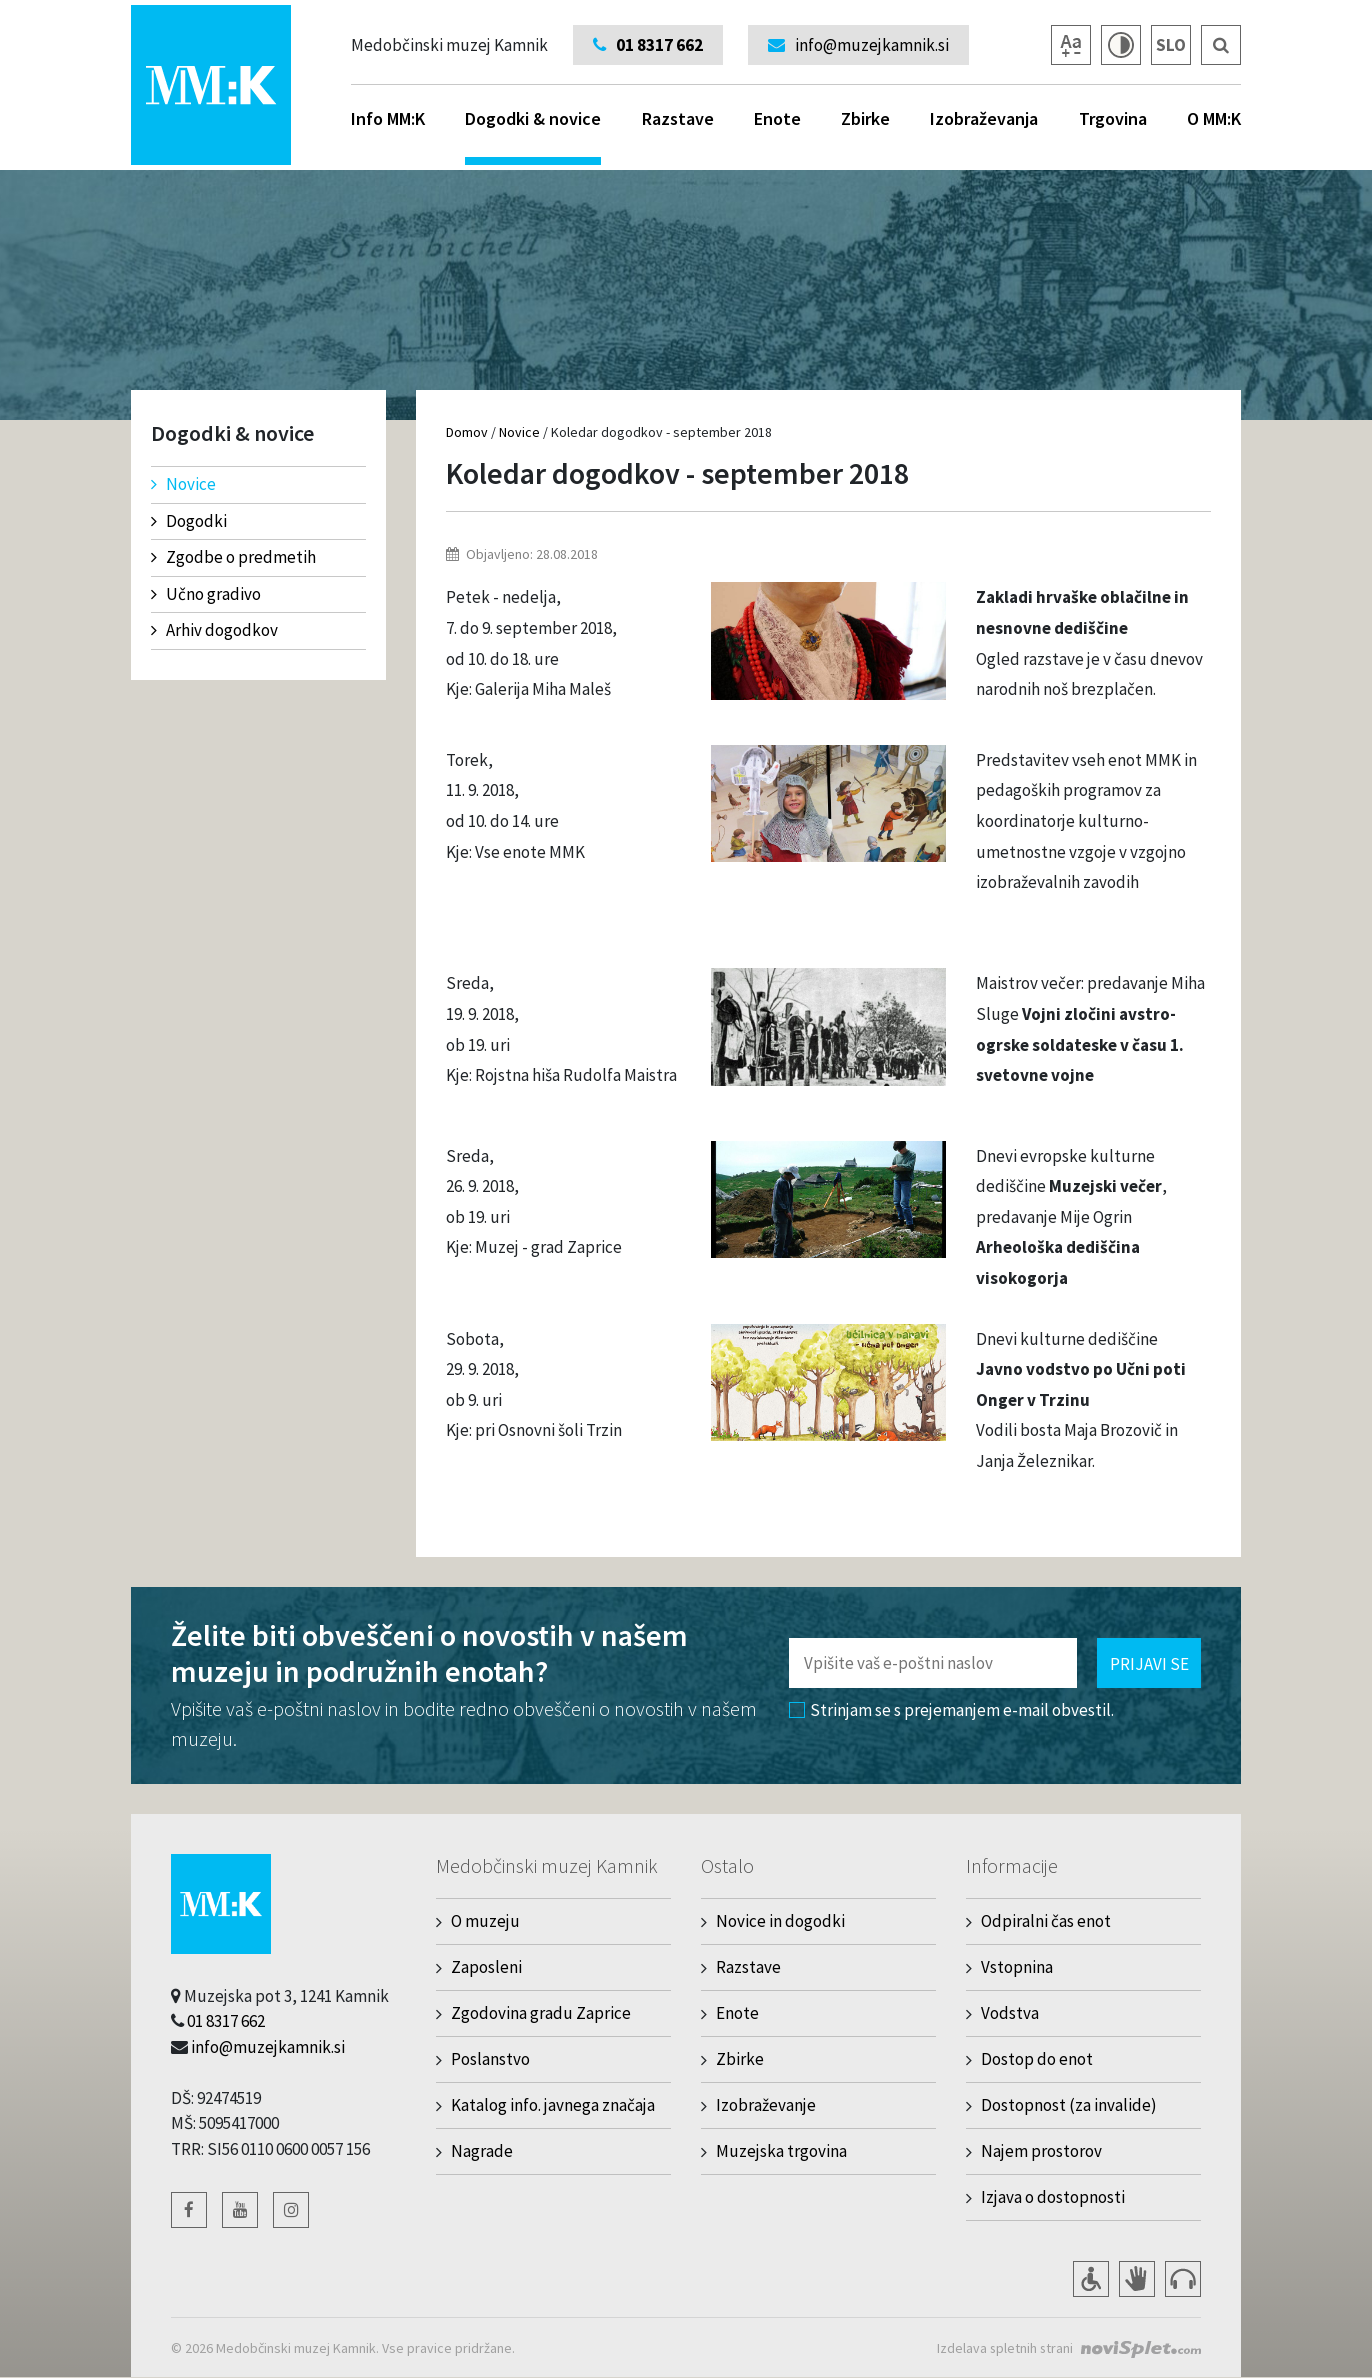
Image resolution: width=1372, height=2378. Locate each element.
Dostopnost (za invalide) (1069, 2105)
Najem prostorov (1041, 2151)
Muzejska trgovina (781, 2151)
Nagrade (482, 2151)
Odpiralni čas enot (1046, 1921)
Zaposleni (486, 1967)
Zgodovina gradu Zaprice (541, 2013)
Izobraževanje (766, 2105)
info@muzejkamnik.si (268, 2047)
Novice (183, 484)
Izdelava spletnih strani (1004, 2348)
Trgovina (1113, 118)
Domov (467, 432)
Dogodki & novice (533, 136)
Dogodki (189, 521)
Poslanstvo (490, 2059)
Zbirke (865, 118)
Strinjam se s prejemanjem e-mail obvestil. (951, 1710)
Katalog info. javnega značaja (553, 2105)
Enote (777, 118)
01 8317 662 (226, 2021)
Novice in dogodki (780, 1921)
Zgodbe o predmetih (233, 557)
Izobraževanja (984, 118)
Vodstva (1010, 2013)
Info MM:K (388, 118)
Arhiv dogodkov (214, 630)
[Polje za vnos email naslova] (933, 1663)
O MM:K (1214, 118)
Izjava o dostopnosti (1053, 2197)
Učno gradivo (206, 594)
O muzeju (485, 1921)
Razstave (678, 118)
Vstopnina (1017, 1967)
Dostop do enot (1037, 2059)
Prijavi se (1149, 1664)
